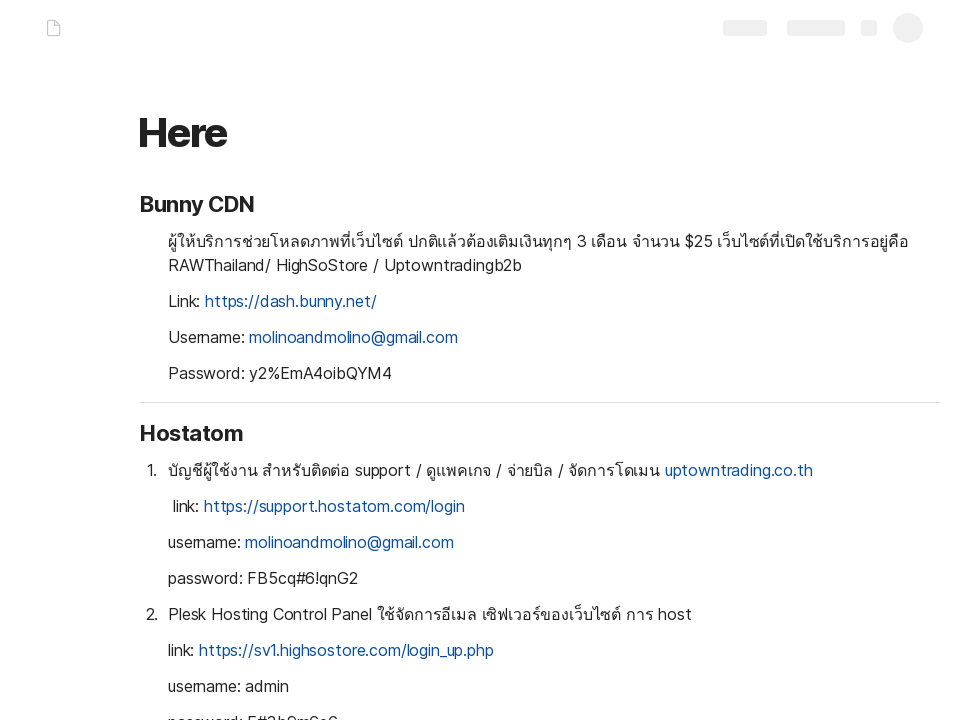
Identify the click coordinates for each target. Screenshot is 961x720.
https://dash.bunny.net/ (290, 301)
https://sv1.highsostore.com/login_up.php (346, 650)
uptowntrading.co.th (739, 470)
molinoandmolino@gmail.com (353, 337)
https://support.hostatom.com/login (334, 506)
